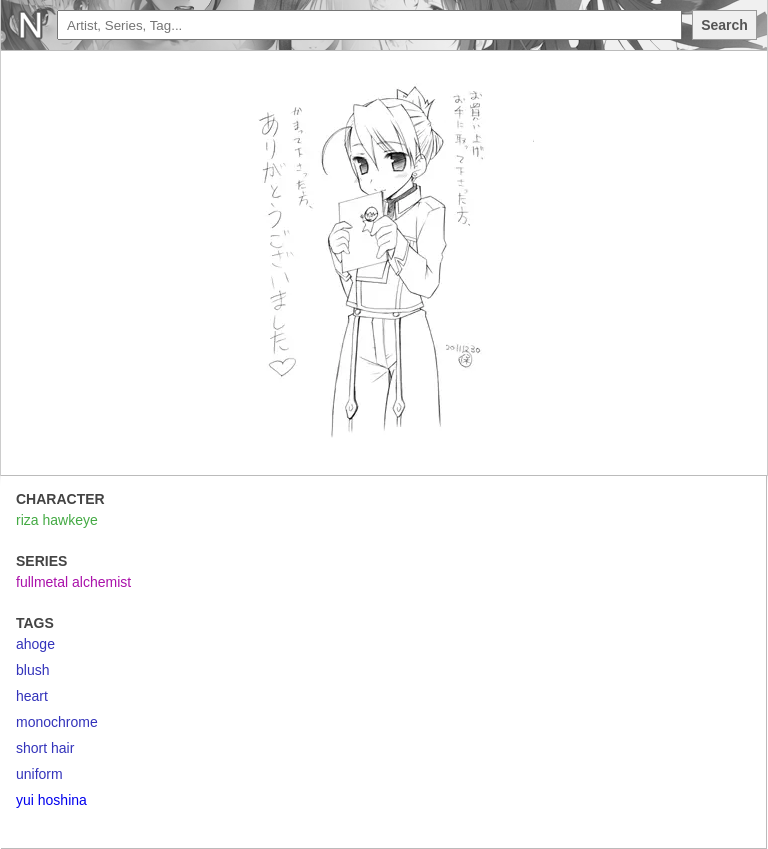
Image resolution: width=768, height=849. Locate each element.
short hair (45, 748)
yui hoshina (51, 800)
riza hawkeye (57, 520)
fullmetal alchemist (73, 582)
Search (724, 25)
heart (32, 696)
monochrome (57, 722)
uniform (39, 774)
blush (32, 670)
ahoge (35, 644)
